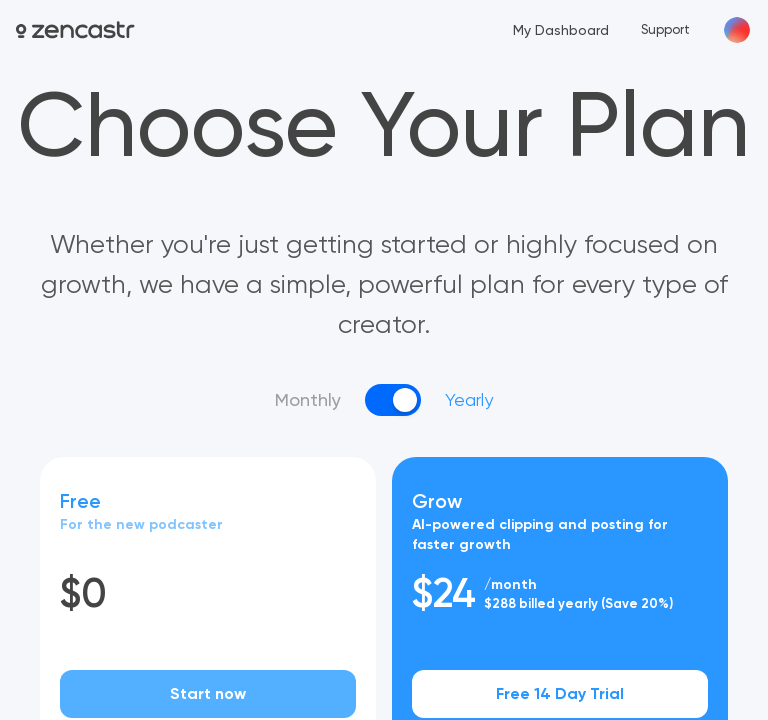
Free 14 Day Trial (560, 693)
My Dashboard (561, 30)
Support (665, 29)
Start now (208, 693)
